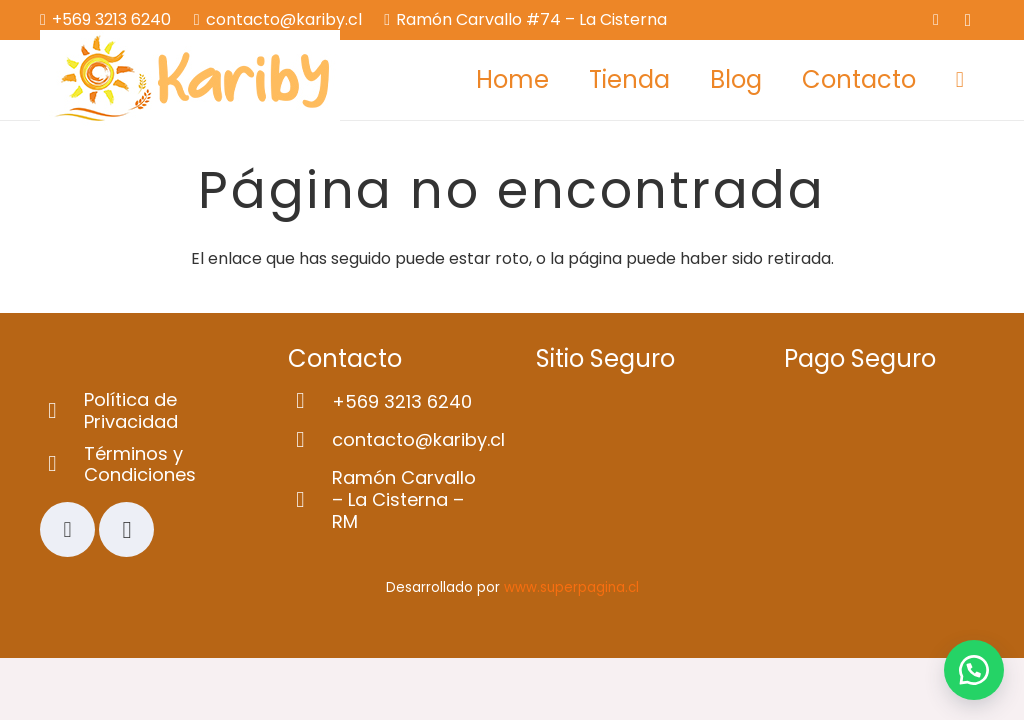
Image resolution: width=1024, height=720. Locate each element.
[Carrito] (960, 80)
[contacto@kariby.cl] (310, 440)
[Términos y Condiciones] (62, 464)
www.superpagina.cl (571, 587)
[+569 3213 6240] (310, 401)
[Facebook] (936, 20)
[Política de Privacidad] (62, 411)
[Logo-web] (190, 80)
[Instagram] (968, 20)
